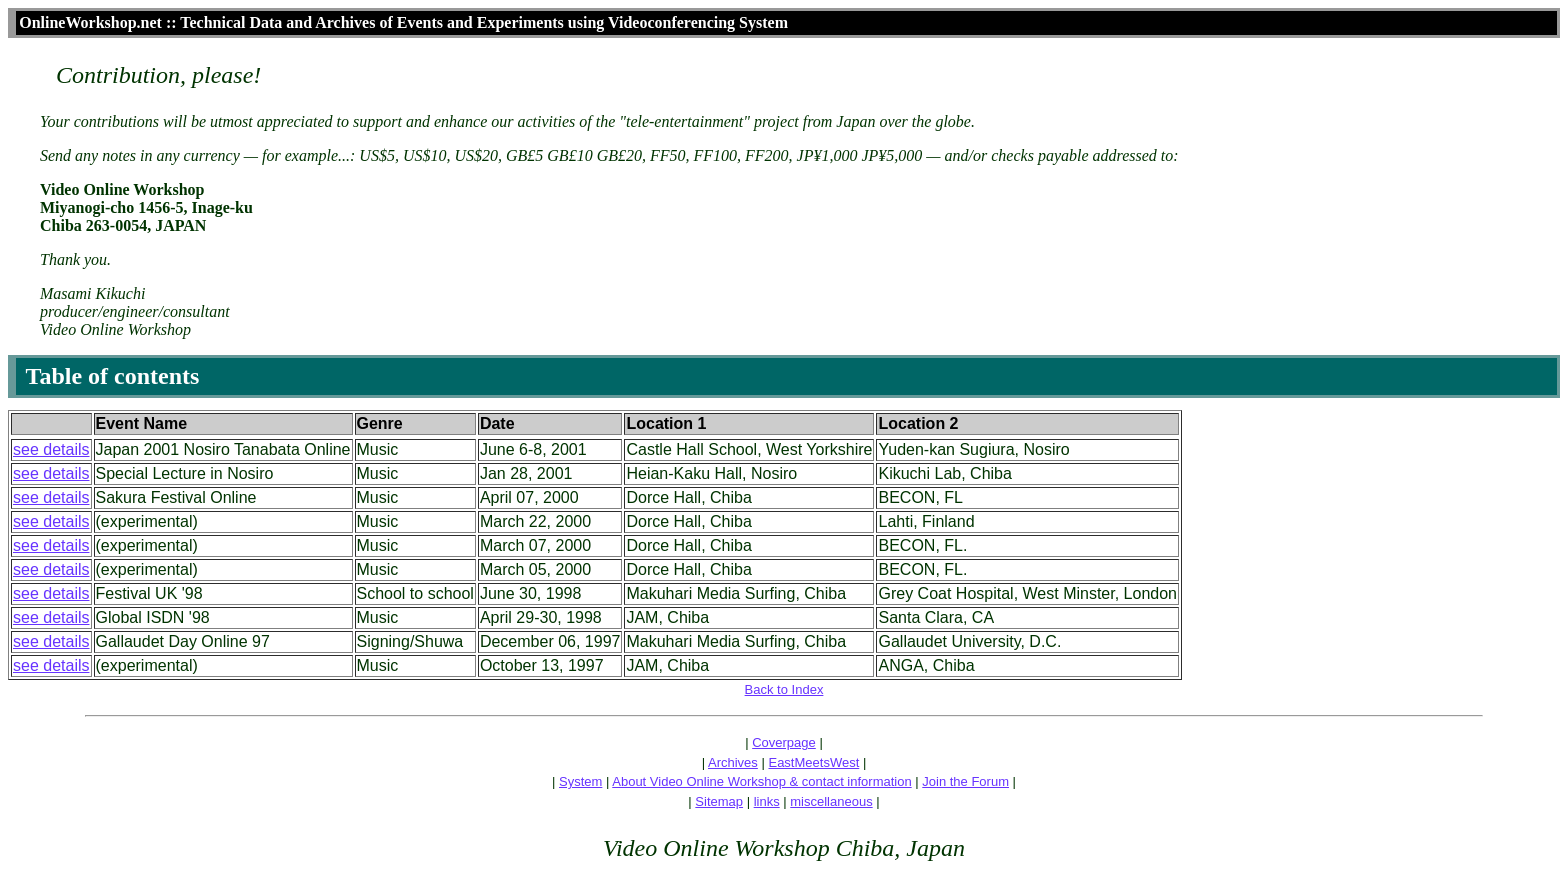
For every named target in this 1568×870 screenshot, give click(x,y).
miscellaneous (831, 801)
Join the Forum (965, 781)
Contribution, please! (158, 75)
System (580, 781)
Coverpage (784, 742)
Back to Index (784, 689)
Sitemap (719, 801)
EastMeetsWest (813, 762)
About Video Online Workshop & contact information (761, 781)
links (767, 801)
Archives (733, 762)
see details (51, 449)
